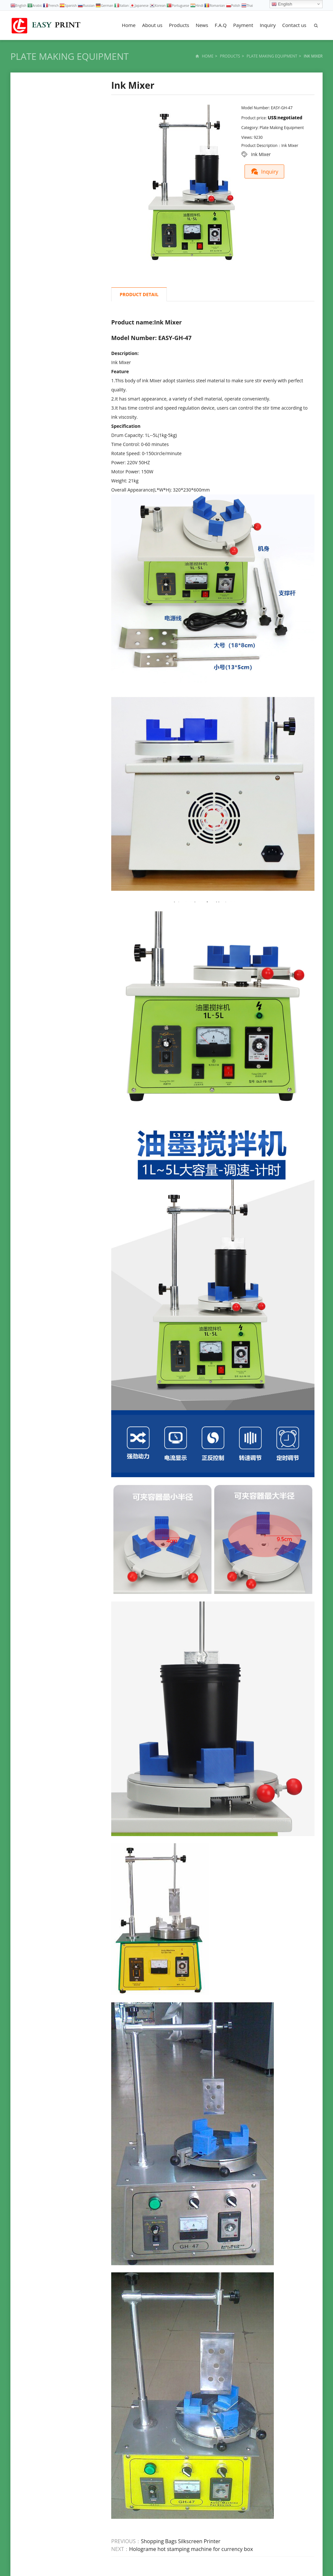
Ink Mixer (261, 154)
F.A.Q (221, 25)
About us (152, 25)
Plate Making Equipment (69, 56)
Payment (243, 25)
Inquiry (268, 25)
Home (129, 25)
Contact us (294, 25)
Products (179, 25)
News (202, 25)
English (282, 4)
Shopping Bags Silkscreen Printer (180, 2541)
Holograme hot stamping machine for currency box (191, 2549)
